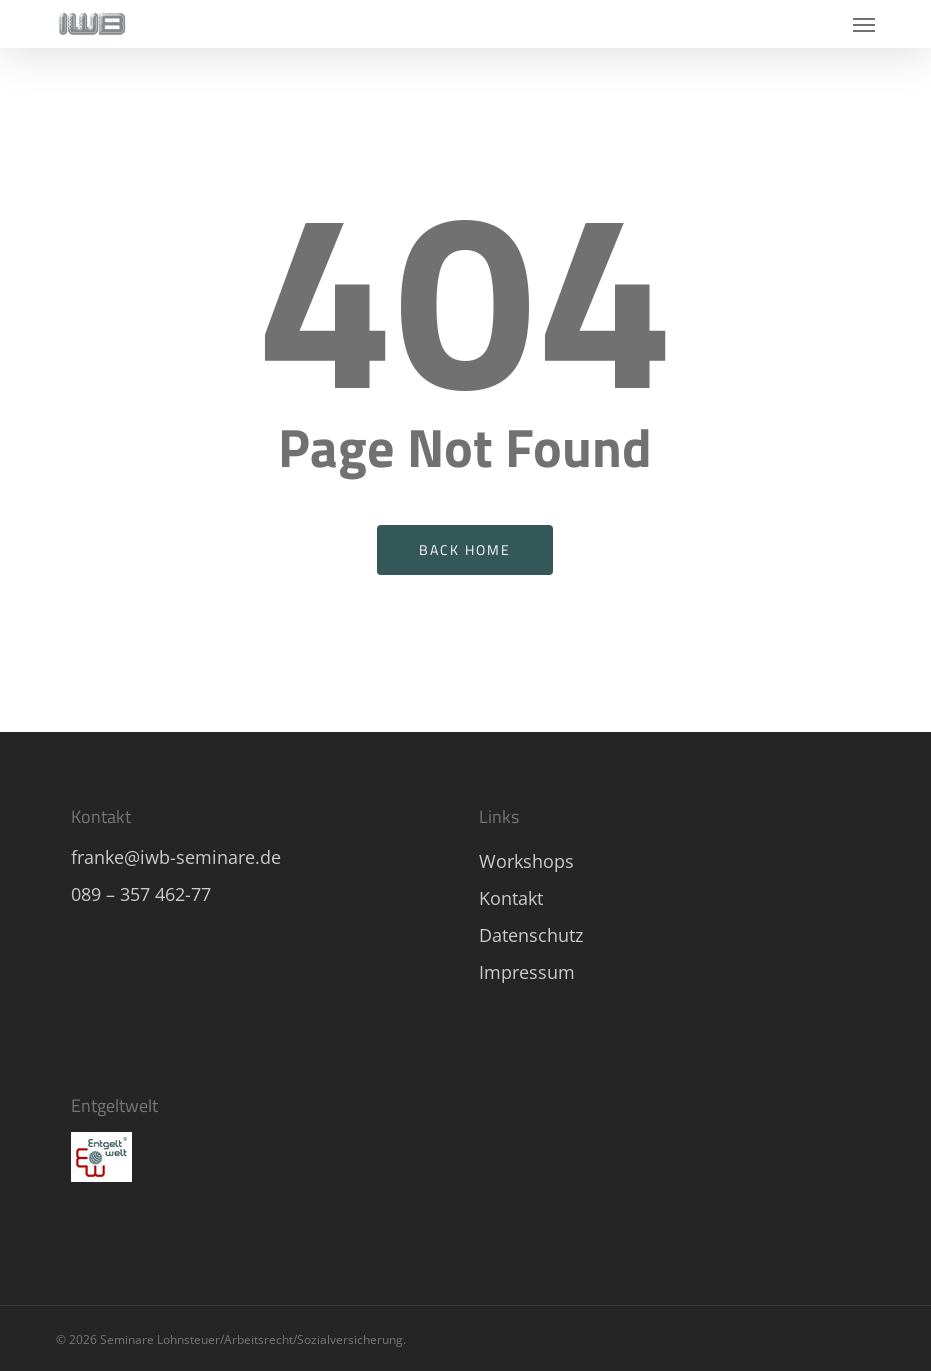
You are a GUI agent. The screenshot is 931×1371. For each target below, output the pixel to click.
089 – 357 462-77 (141, 894)
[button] (864, 24)
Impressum (527, 972)
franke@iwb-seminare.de (176, 857)
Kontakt (511, 898)
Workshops (526, 861)
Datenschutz (531, 935)
